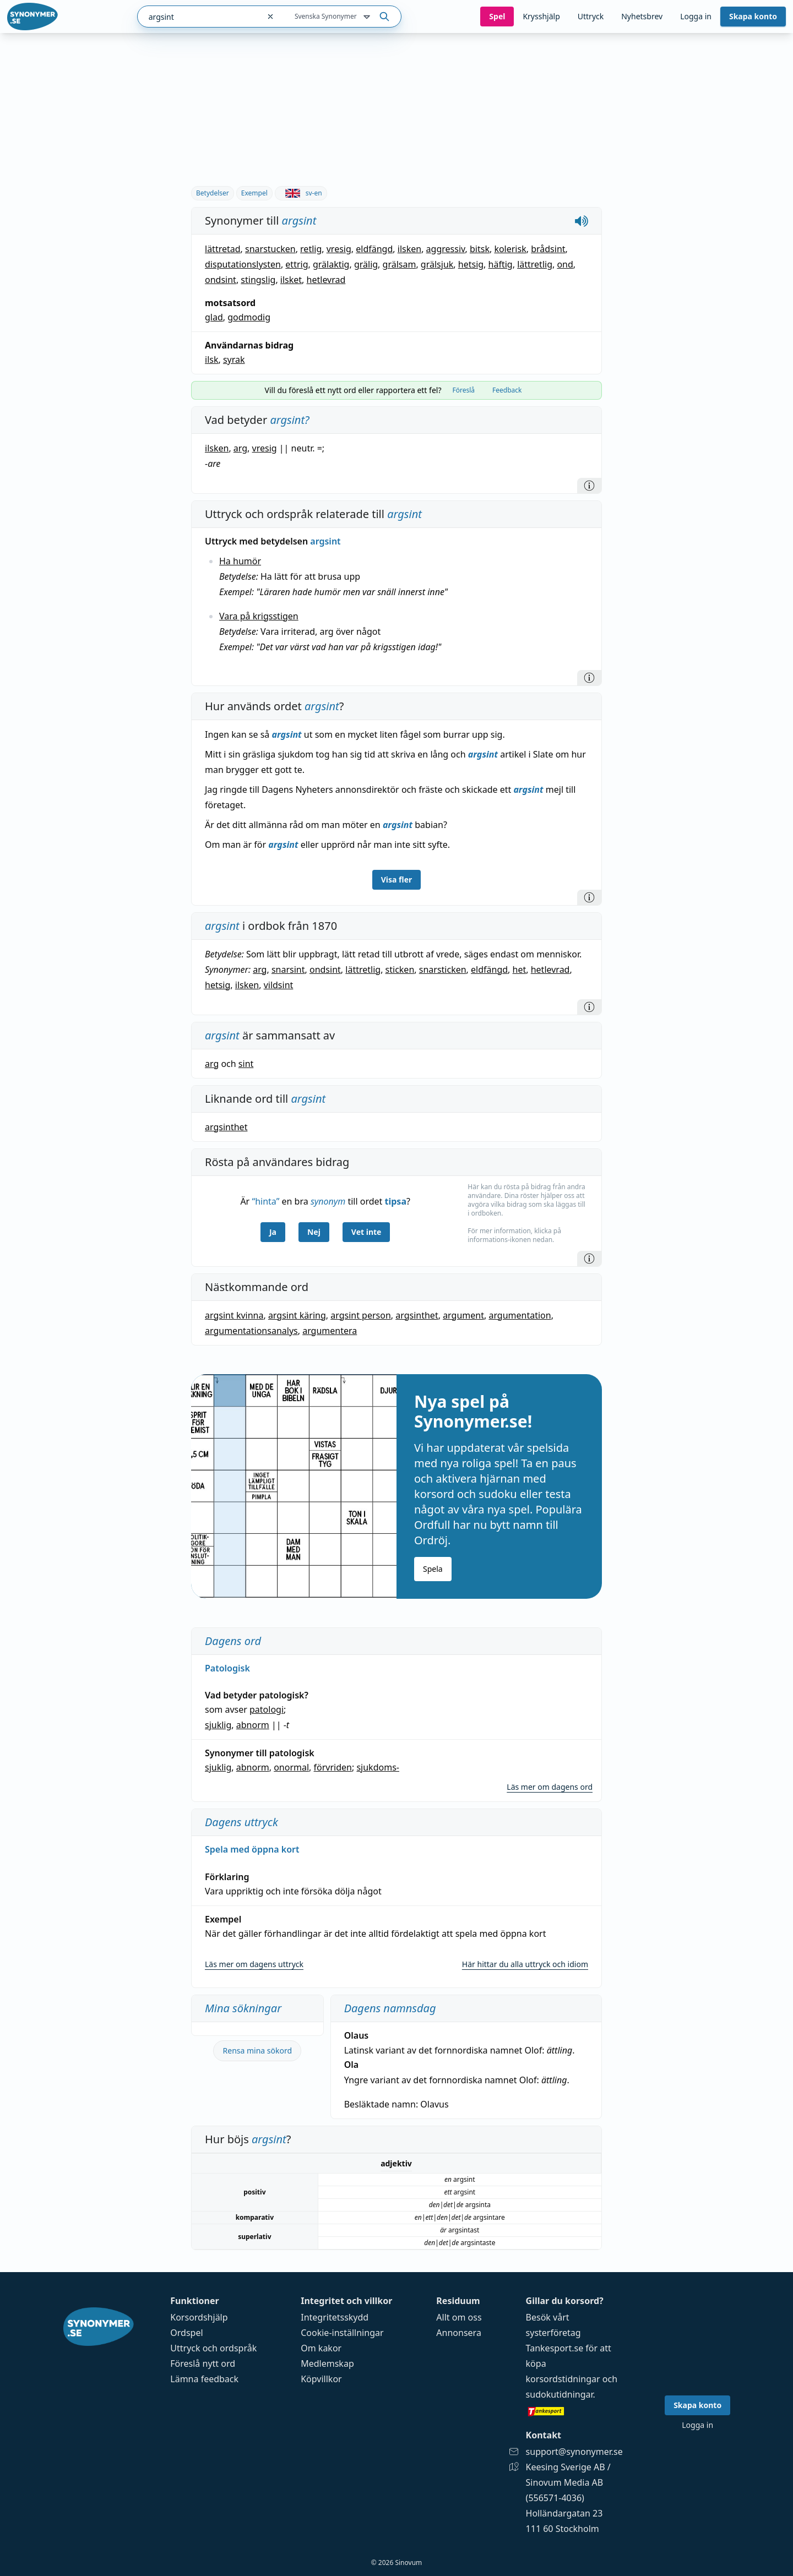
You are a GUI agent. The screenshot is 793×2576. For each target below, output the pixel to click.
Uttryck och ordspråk (213, 2348)
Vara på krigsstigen (258, 616)
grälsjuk (437, 264)
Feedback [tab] (507, 390)
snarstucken (270, 249)
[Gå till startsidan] (32, 16)
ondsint (220, 280)
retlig (311, 249)
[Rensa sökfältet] (270, 17)
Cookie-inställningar (342, 2333)
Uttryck (591, 16)
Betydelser (212, 193)
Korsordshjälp (198, 2317)
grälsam (399, 264)
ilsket (291, 280)
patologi (266, 1709)
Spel (497, 16)
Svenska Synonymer (333, 17)
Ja (272, 1232)
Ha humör (240, 561)
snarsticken (442, 969)
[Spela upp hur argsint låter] (581, 220)
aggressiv (445, 249)
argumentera (329, 1331)
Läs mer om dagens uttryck (254, 1964)
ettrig (296, 264)
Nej (314, 1232)
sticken (400, 969)
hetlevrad (326, 280)
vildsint (279, 985)
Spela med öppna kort (252, 1849)
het (519, 969)
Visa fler (396, 879)
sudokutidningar (559, 2394)
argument (463, 1315)
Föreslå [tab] (463, 390)
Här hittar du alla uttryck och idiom (525, 1964)
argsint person (360, 1315)
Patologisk (227, 1668)
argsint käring (297, 1315)
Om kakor (321, 2348)
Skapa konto (753, 16)
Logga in (695, 16)
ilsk (211, 359)
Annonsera (458, 2333)
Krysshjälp (541, 16)
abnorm (252, 1725)
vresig (339, 249)
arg (240, 448)
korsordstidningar (563, 2379)
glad (214, 317)
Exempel (254, 193)
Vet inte (366, 1232)
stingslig (258, 280)
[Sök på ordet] (384, 16)
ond (565, 264)
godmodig (248, 317)
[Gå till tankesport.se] (574, 2411)
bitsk (480, 249)
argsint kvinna (234, 1315)
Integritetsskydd (334, 2317)
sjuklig (218, 1725)
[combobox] (198, 17)
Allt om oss (458, 2317)
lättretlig (534, 264)
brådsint (548, 249)
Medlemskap (327, 2363)
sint (245, 1064)
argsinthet (226, 1127)
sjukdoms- (377, 1767)
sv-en (301, 193)
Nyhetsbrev (641, 16)
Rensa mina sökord (257, 2050)
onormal (291, 1767)
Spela (433, 1569)
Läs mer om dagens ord (550, 1787)
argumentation (519, 1315)
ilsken (409, 249)
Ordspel (186, 2333)
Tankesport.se (555, 2348)
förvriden (333, 1767)
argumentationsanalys (251, 1331)
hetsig (471, 264)
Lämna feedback (204, 2379)
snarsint (288, 969)
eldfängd (374, 249)
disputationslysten (243, 264)
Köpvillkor (321, 2379)
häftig (500, 264)
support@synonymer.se (574, 2452)
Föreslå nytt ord (202, 2363)
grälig (366, 264)
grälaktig (331, 264)
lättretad (223, 249)
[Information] (589, 485)
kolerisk (510, 249)
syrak (234, 359)
